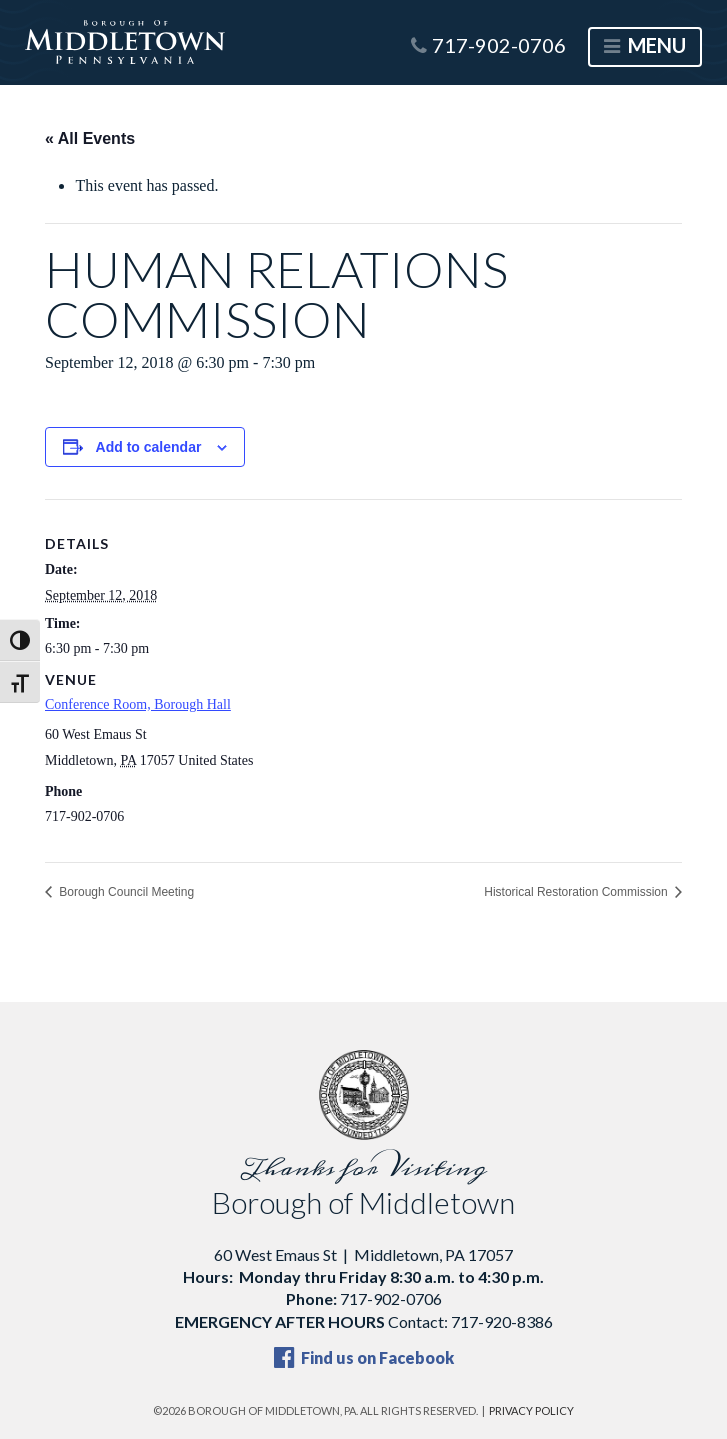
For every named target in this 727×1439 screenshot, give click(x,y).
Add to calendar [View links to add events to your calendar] (149, 447)
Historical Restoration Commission (577, 892)
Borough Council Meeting (125, 892)
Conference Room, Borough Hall (138, 704)
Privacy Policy (531, 1410)
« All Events (90, 138)
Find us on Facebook (364, 1357)
